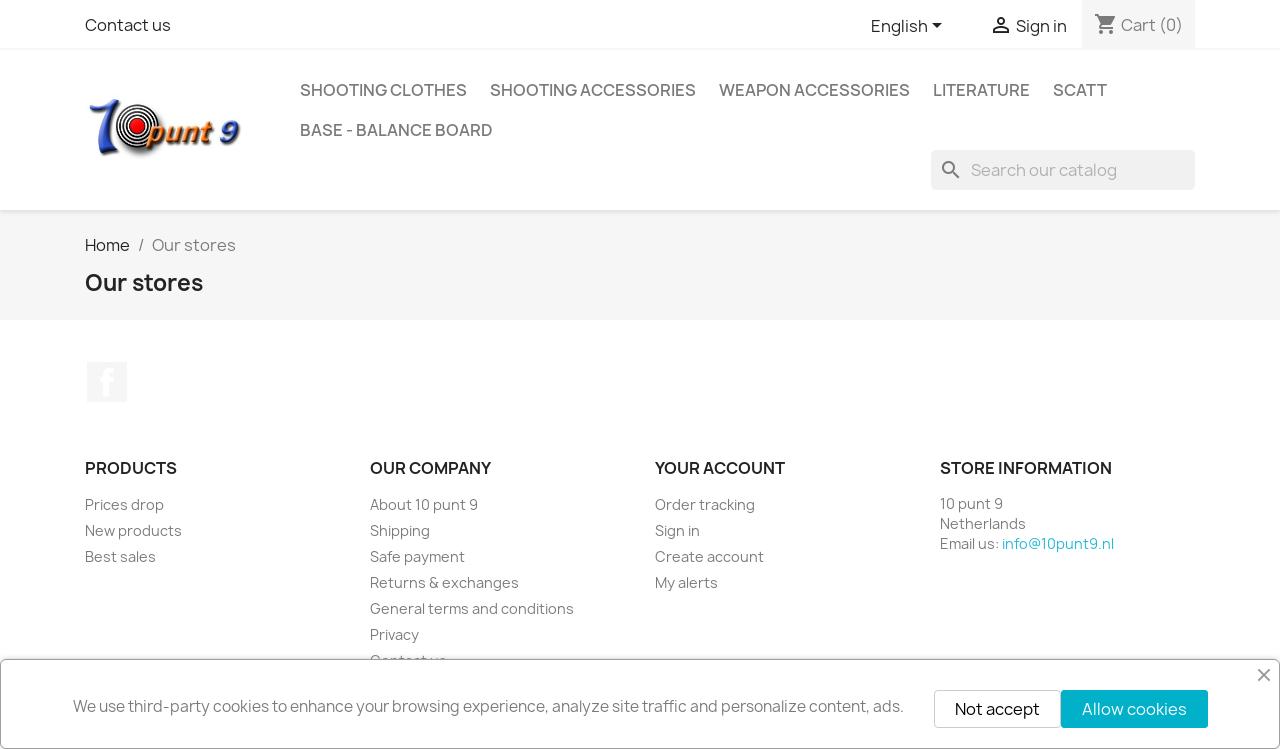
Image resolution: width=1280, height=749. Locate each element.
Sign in (677, 530)
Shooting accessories (593, 90)
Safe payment (417, 556)
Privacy (394, 634)
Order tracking (705, 504)
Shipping (400, 530)
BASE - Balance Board (396, 130)
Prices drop (124, 504)
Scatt (1080, 90)
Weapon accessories (814, 90)
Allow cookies (1134, 709)
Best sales (120, 556)
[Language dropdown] (910, 27)
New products (133, 530)
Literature (981, 90)
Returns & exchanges (444, 582)
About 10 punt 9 (424, 504)
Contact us (128, 25)
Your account (720, 468)
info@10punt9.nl (1058, 543)
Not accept (997, 709)
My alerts (686, 582)
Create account (709, 556)
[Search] (1063, 170)
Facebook (107, 382)
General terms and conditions (472, 608)
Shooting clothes (383, 90)
